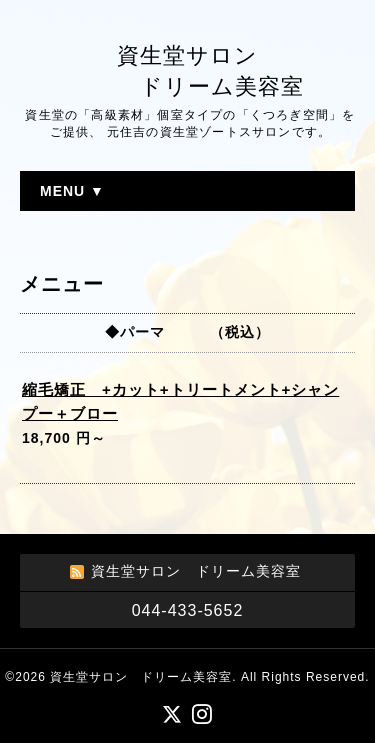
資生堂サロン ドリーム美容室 (141, 677)
